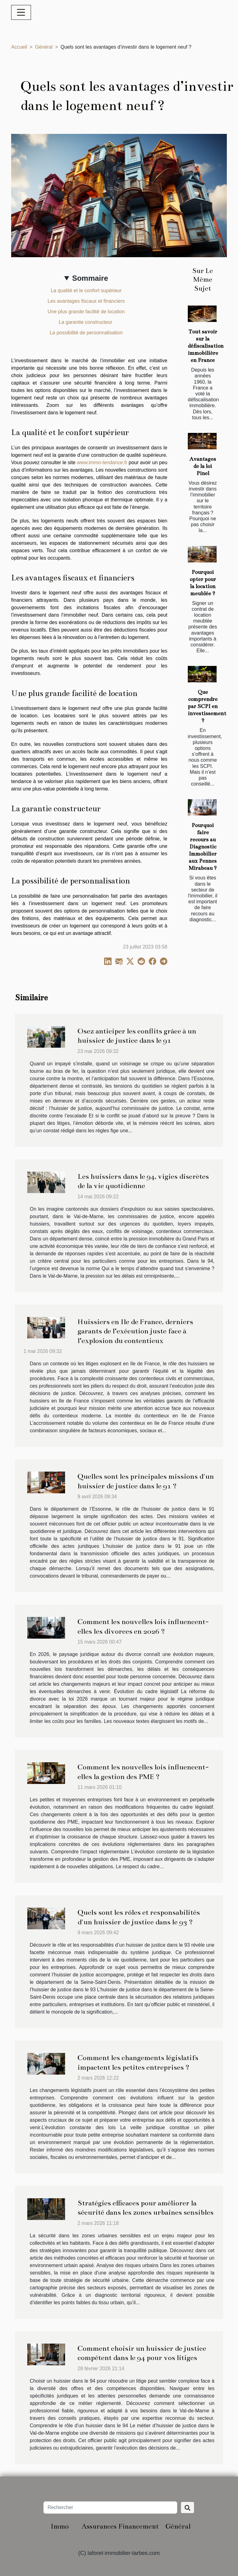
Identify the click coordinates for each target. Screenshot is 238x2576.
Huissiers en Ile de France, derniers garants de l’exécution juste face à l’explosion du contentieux (135, 1331)
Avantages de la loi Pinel (202, 466)
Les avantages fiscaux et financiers (86, 301)
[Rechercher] (110, 2507)
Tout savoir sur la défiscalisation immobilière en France (205, 345)
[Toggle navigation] (21, 12)
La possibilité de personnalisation (86, 332)
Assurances (99, 2526)
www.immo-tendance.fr (102, 462)
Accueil (19, 47)
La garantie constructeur (86, 322)
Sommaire (90, 278)
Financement (138, 2526)
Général (44, 47)
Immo (60, 2526)
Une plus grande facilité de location (86, 311)
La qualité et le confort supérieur (86, 290)
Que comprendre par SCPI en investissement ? (207, 706)
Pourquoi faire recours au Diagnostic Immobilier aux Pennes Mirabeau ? (203, 846)
